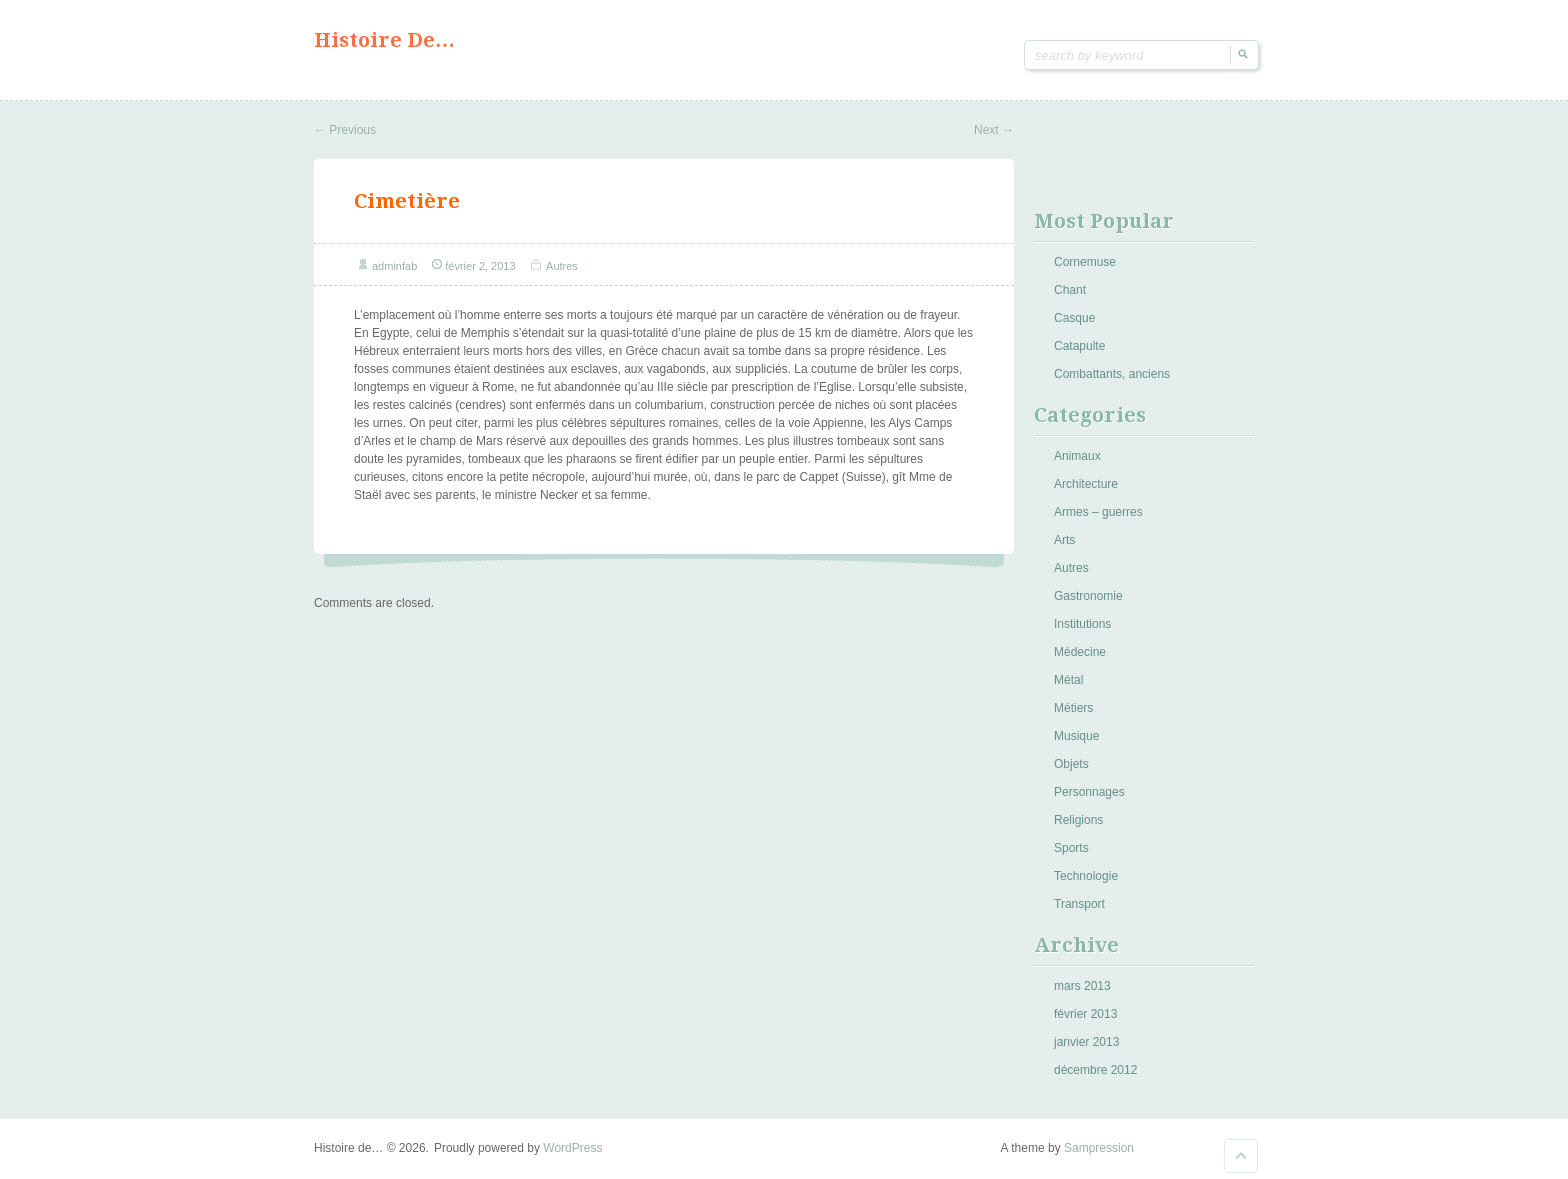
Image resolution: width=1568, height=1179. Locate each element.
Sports (1071, 848)
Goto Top (1241, 1156)
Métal (1068, 680)
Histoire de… (384, 40)
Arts (1064, 540)
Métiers (1073, 708)
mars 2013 (1082, 986)
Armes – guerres (1098, 512)
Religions (1078, 820)
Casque (1074, 318)
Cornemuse (1085, 262)
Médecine (1080, 652)
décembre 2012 (1095, 1070)
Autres (562, 266)
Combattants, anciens (1112, 374)
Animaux (1077, 456)
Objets (1071, 764)
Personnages (1089, 792)
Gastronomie (1088, 596)
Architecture (1086, 484)
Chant (1070, 290)
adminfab (394, 266)
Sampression (1099, 1148)
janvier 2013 (1086, 1042)
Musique (1076, 736)
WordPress (572, 1148)
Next (994, 130)
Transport (1079, 904)
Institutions (1082, 624)
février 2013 (1085, 1014)
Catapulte (1079, 346)
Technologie (1086, 876)
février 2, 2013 (480, 266)
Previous (345, 130)
